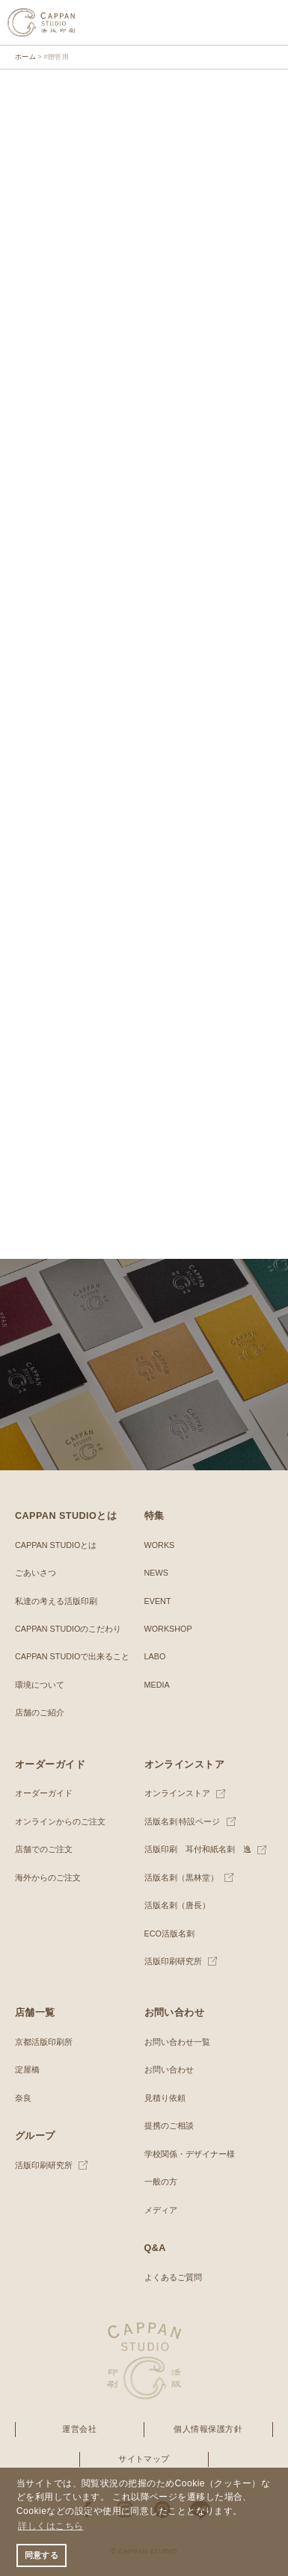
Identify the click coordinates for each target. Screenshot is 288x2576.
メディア (160, 2209)
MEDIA (157, 1684)
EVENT (157, 1601)
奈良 (23, 2097)
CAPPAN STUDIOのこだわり (68, 1628)
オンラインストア (177, 1793)
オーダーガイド (44, 1793)
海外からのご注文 (48, 1877)
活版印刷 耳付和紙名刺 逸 (197, 1849)
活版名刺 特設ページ (182, 1821)
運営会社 (79, 2428)
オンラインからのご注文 (60, 1821)
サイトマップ (144, 2458)
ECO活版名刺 (169, 1933)
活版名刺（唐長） (177, 1905)
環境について (39, 1684)
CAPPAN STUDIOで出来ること (72, 1656)
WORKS (159, 1545)
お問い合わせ (169, 2069)
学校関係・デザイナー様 (189, 2153)
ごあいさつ (35, 1572)
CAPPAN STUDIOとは (55, 1545)
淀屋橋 (27, 2069)
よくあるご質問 (173, 2277)
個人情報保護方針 (208, 2428)
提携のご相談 (169, 2125)
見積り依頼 (165, 2097)
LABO (155, 1656)
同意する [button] (42, 2555)
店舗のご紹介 (39, 1712)
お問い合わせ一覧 (177, 2041)
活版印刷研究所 (173, 1961)
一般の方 (160, 2181)
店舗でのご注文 (44, 1849)
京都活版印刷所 (44, 2041)
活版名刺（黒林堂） (181, 1877)
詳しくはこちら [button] (50, 2526)
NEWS (156, 1572)
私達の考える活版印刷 (56, 1601)
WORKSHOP (168, 1628)
